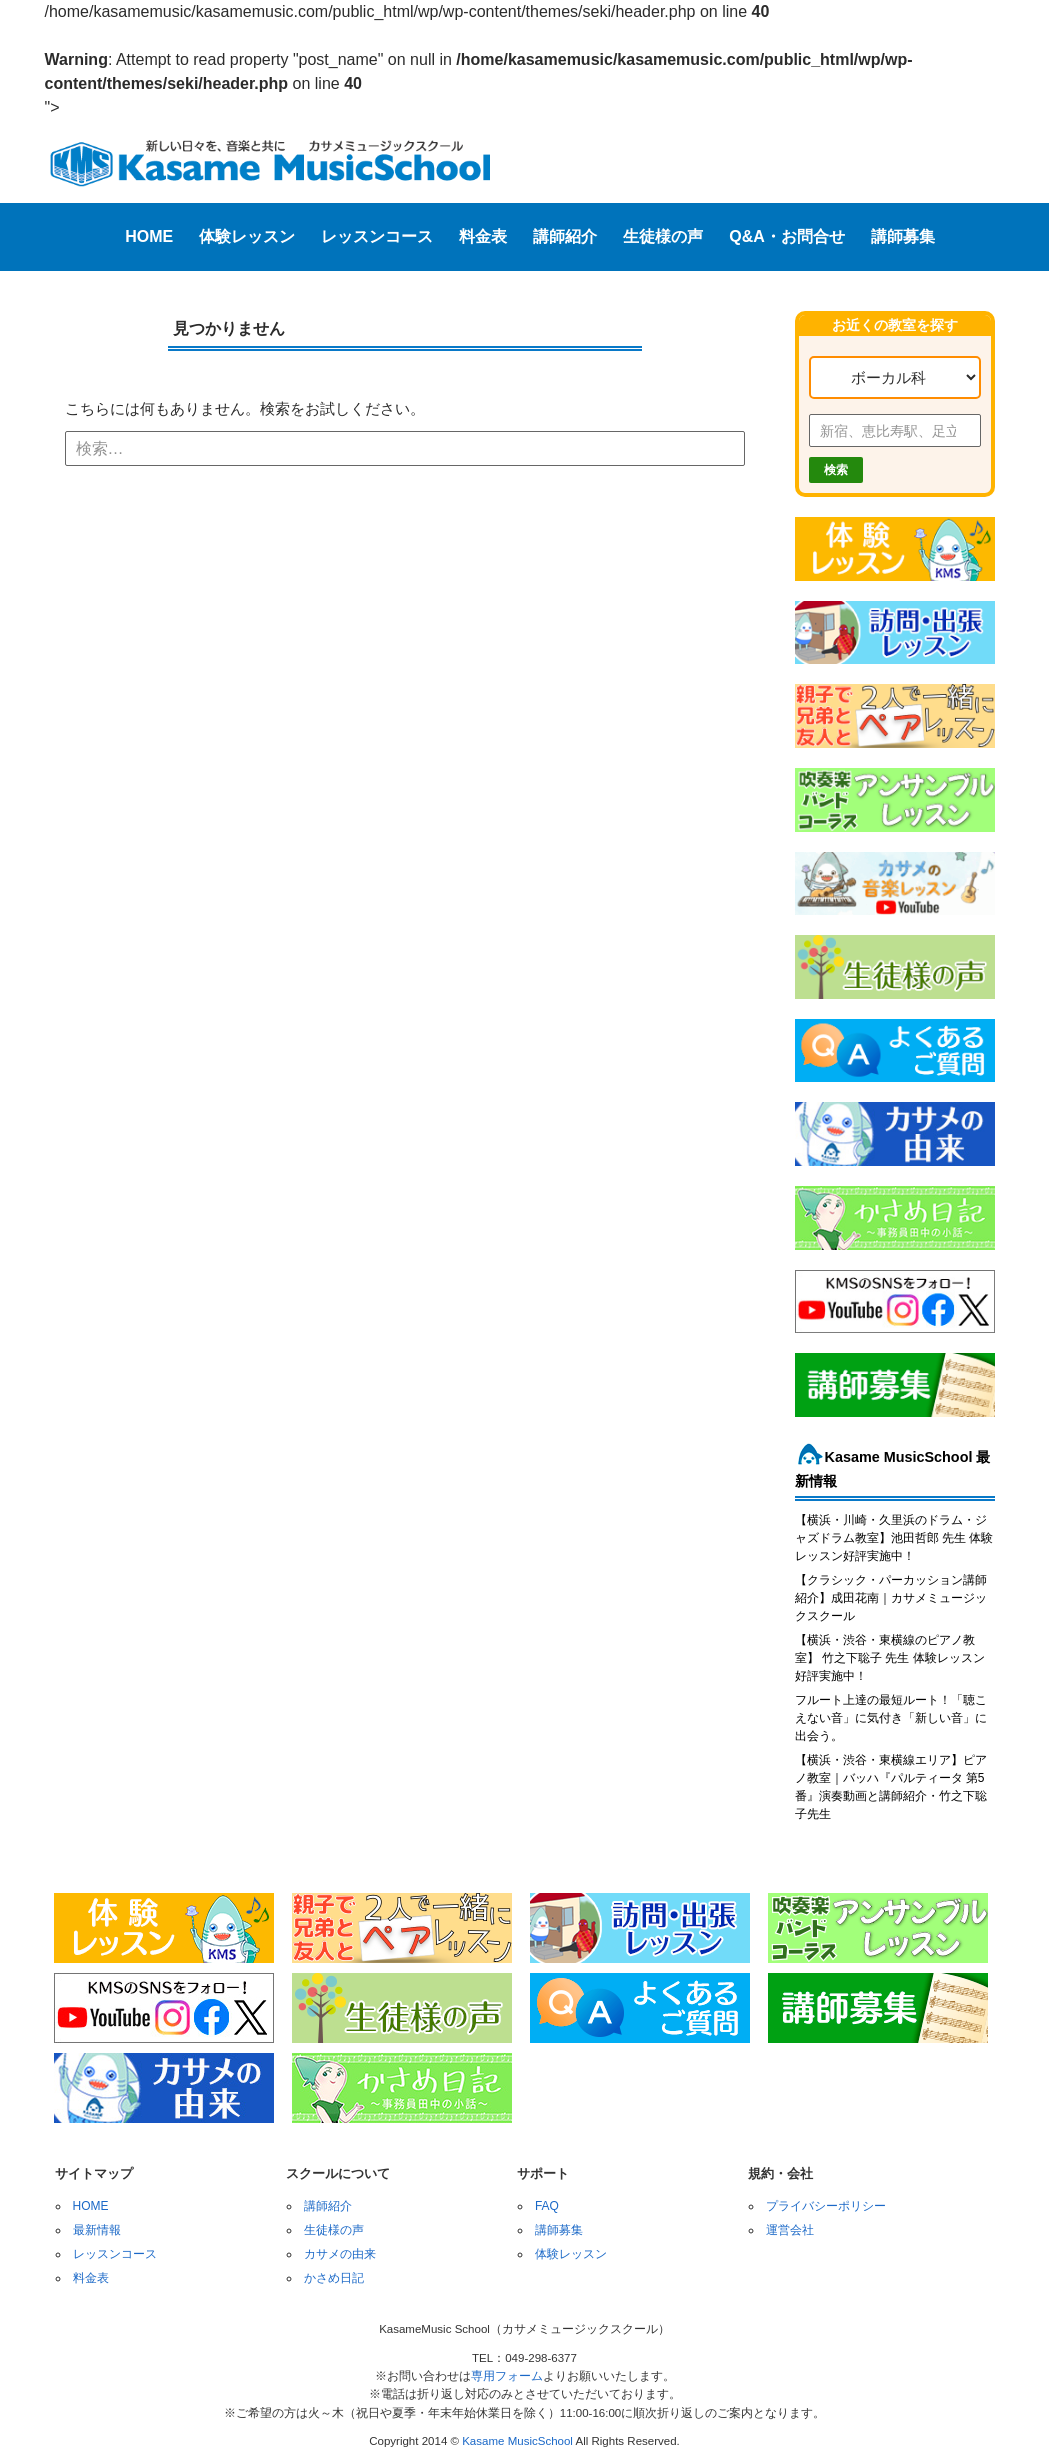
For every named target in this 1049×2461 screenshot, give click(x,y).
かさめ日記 (334, 2278)
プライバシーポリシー (826, 2206)
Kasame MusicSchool (517, 2441)
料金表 (483, 236)
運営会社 (790, 2230)
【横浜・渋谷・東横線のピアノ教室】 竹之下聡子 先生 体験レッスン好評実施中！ (890, 1658)
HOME (149, 236)
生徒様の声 (663, 236)
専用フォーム (507, 2376)
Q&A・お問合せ (787, 236)
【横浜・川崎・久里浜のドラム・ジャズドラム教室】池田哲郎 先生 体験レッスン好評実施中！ (894, 1538)
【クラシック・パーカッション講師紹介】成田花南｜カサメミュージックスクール (891, 1598)
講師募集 (903, 236)
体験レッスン (247, 236)
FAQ (547, 2206)
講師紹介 (565, 236)
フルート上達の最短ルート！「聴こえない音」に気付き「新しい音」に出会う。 (891, 1718)
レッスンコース (377, 236)
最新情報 (97, 2230)
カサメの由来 (340, 2254)
